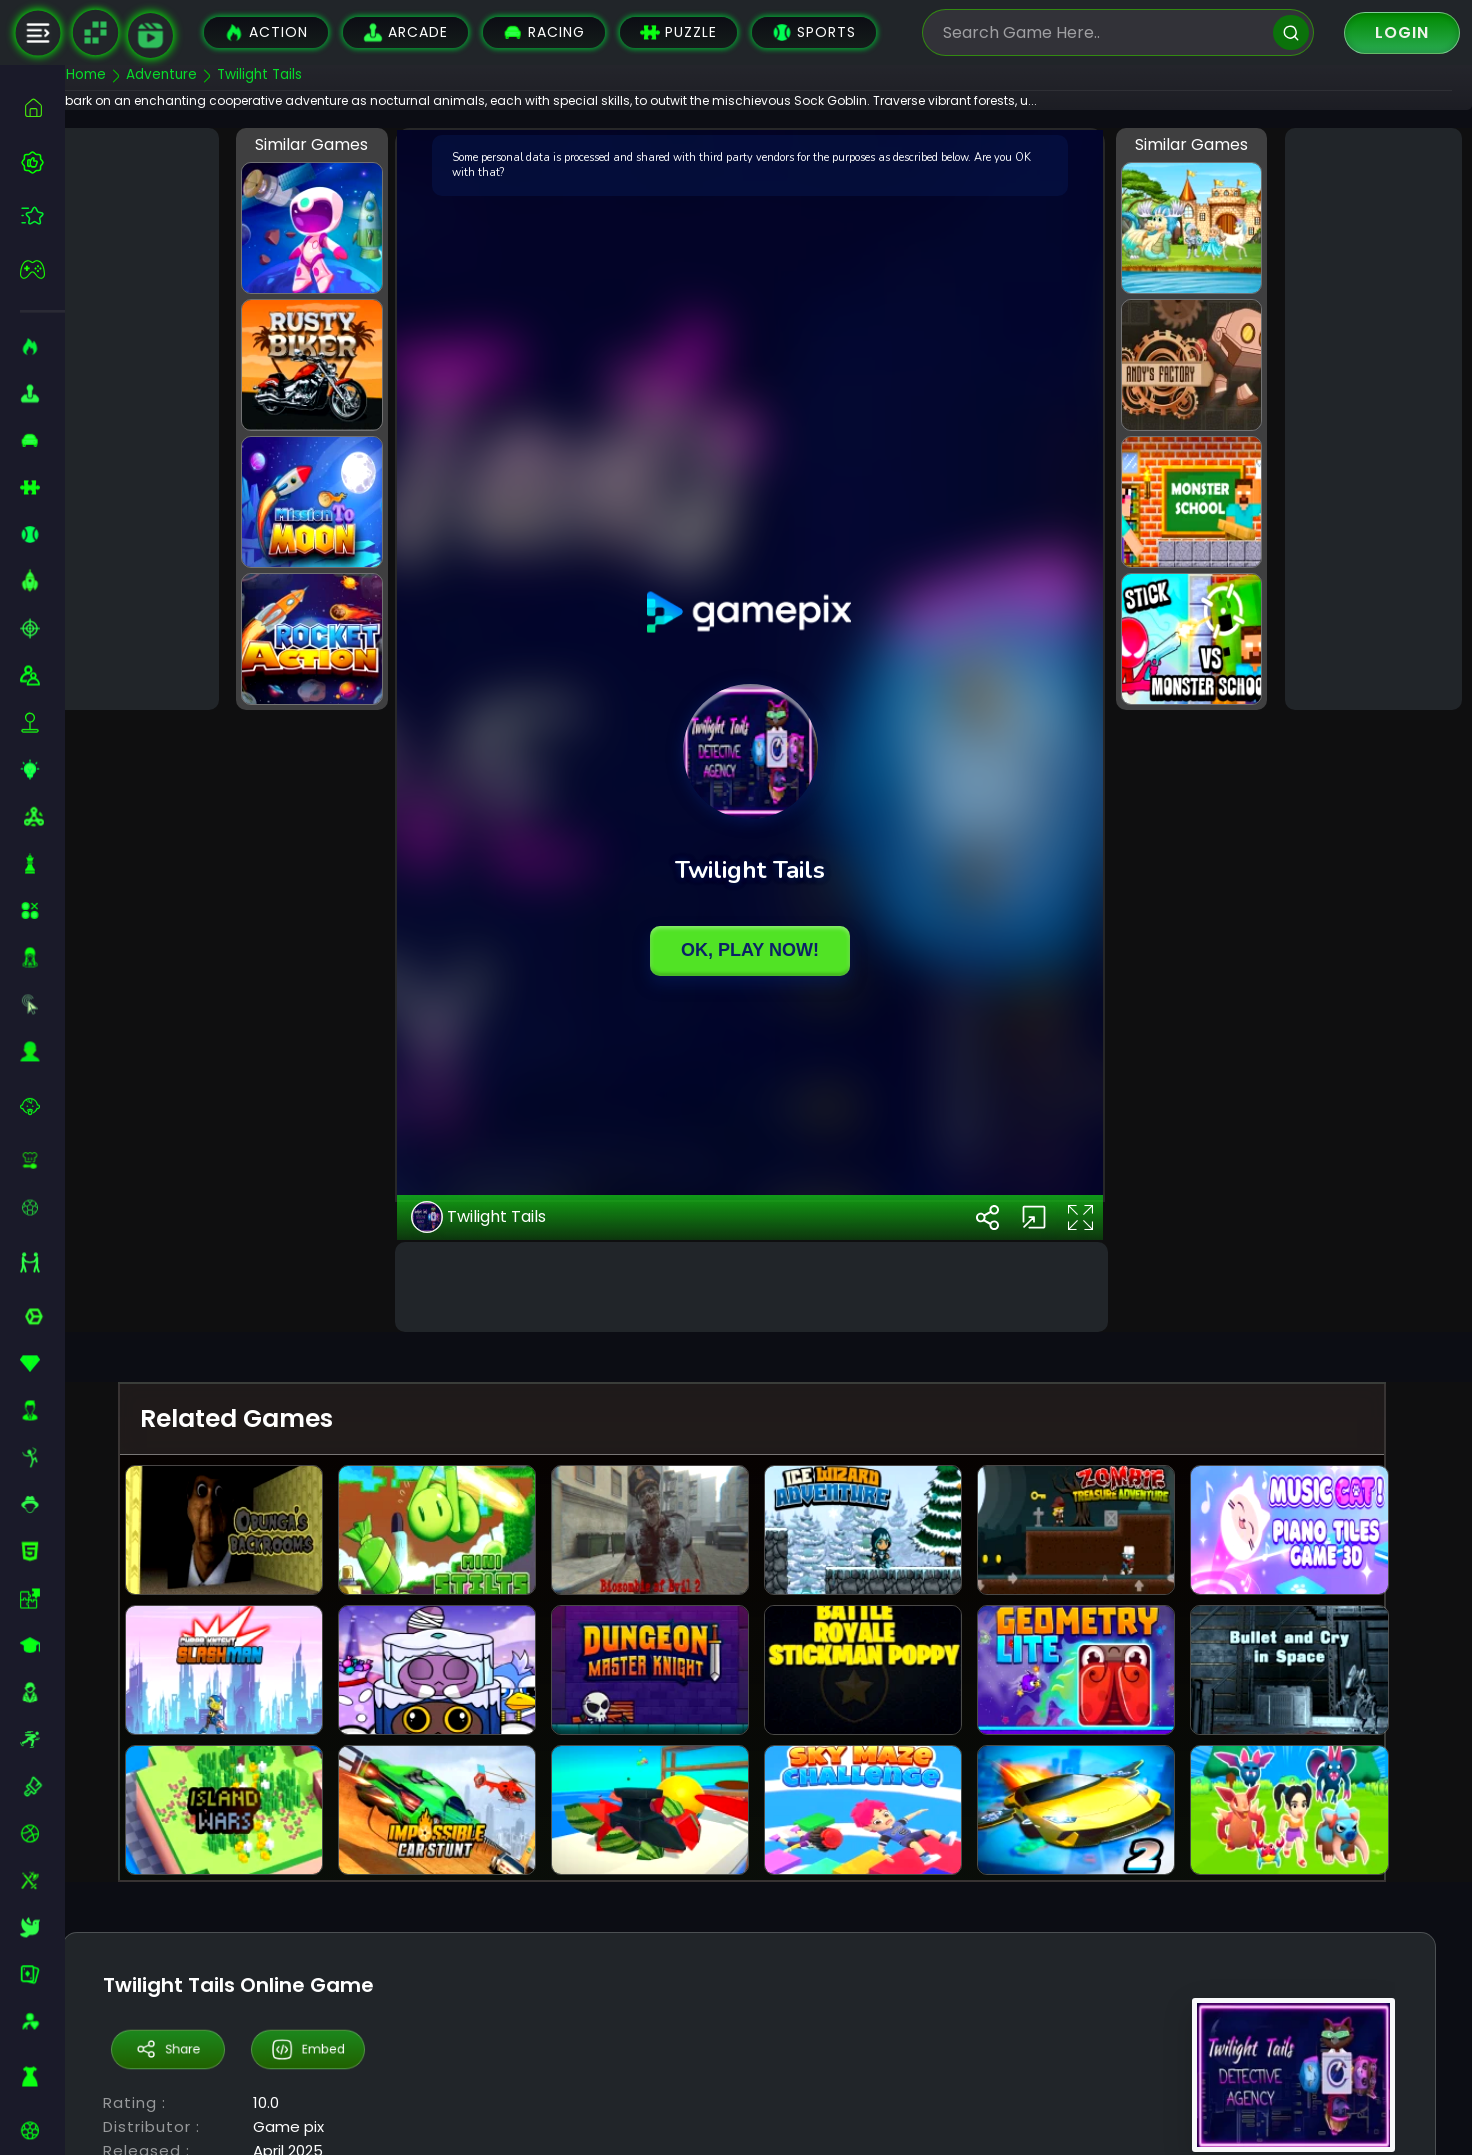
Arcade (405, 32)
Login (1402, 32)
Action (266, 32)
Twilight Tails (507, 1455)
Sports (814, 32)
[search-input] (1103, 32)
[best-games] (42, 162)
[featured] (42, 215)
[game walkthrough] (150, 35)
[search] (1291, 32)
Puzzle (678, 32)
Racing (544, 32)
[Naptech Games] (95, 33)
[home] (42, 107)
